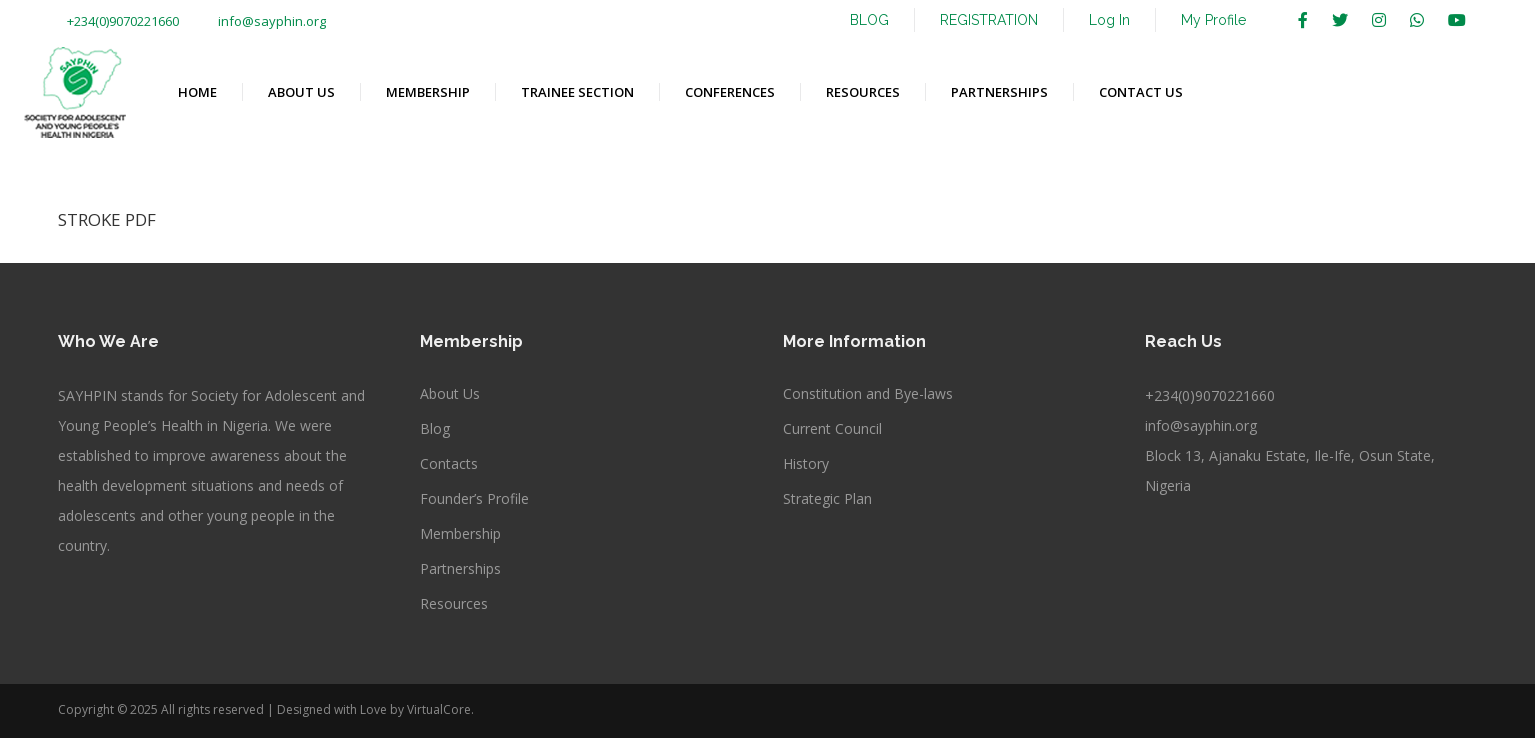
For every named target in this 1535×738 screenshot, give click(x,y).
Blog (435, 428)
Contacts (449, 463)
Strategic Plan (827, 498)
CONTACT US (1141, 92)
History (806, 463)
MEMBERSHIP (428, 92)
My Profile (1213, 20)
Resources (454, 603)
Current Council (832, 428)
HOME (197, 92)
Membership (460, 533)
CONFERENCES (730, 92)
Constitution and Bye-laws (868, 393)
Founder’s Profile (474, 498)
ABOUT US (301, 92)
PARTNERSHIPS (999, 92)
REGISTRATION (989, 20)
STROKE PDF (107, 219)
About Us (450, 393)
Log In (1109, 20)
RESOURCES (863, 92)
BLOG (869, 20)
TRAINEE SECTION (577, 92)
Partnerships (460, 568)
